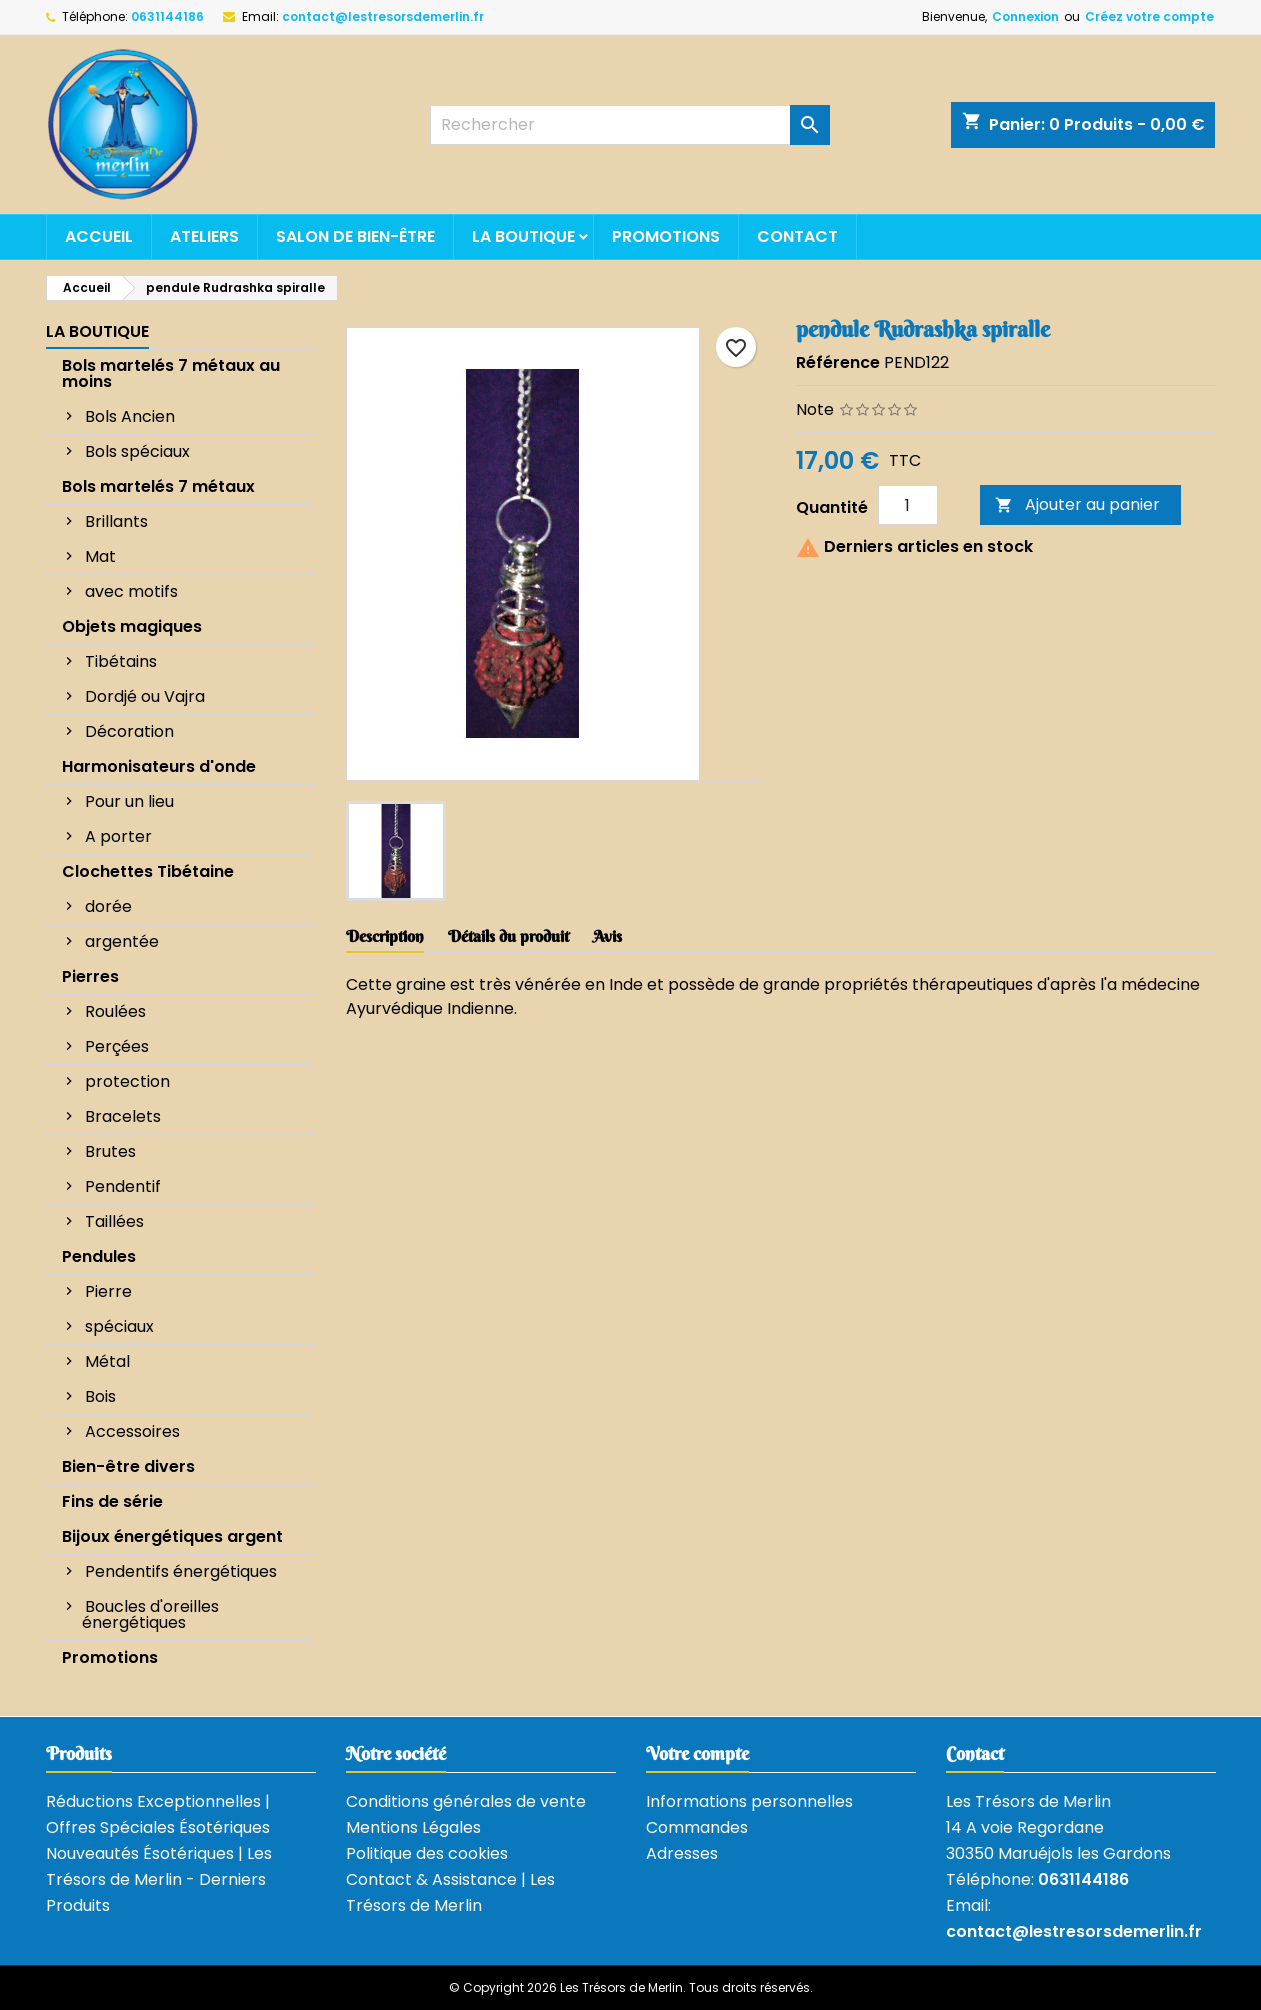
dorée (108, 906)
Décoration (129, 731)
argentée (122, 941)
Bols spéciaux (137, 451)
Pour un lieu (129, 801)
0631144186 (167, 16)
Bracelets (123, 1116)
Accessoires (132, 1431)
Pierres (90, 976)
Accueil (99, 236)
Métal (107, 1361)
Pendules (99, 1256)
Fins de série (112, 1501)
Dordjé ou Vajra (145, 696)
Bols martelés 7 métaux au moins (171, 373)
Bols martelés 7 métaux (158, 486)
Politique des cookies (427, 1853)
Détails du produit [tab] (508, 936)
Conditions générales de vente (466, 1801)
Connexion (1025, 16)
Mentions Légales (413, 1827)
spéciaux (119, 1326)
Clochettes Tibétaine (148, 871)
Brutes (110, 1151)
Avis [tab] (607, 936)
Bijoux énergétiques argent (172, 1536)
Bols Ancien (130, 416)
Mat (100, 556)
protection (127, 1081)
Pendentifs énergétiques (181, 1571)
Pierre (108, 1291)
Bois (100, 1396)
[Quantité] (908, 505)
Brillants (116, 521)
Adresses (682, 1853)
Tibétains (121, 661)
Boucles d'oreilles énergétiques (150, 1614)
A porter (118, 836)
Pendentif (123, 1186)
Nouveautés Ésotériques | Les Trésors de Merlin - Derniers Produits (159, 1879)
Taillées (114, 1221)
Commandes (697, 1827)
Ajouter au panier (1077, 504)
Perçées (117, 1046)
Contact (797, 236)
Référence (838, 362)
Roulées (115, 1011)
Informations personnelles (749, 1801)
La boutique (523, 236)
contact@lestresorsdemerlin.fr (383, 16)
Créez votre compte (1149, 16)
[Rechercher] (630, 125)
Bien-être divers (128, 1466)
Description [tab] (385, 936)
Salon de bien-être (355, 236)
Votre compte (697, 1753)
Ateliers (204, 236)
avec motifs (131, 591)
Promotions (666, 236)
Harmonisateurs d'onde (159, 766)
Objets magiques (132, 626)
